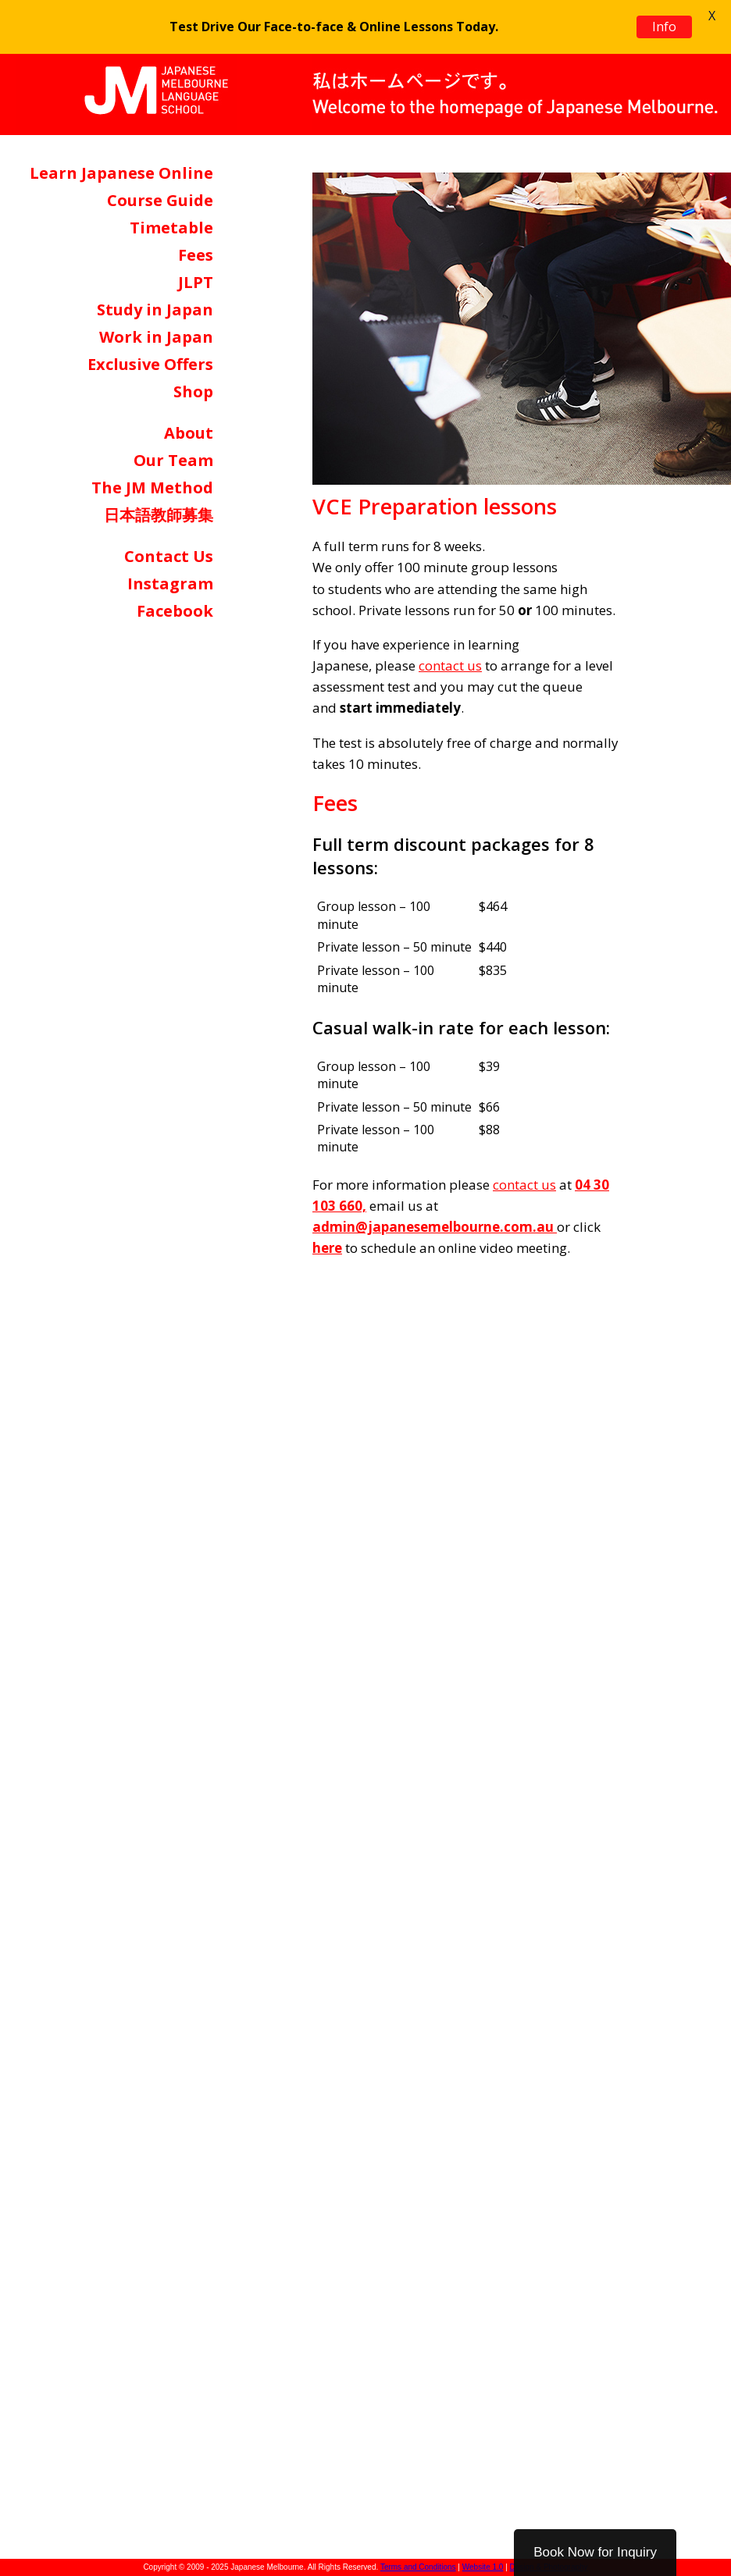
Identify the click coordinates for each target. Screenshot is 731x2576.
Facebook (175, 610)
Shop (193, 391)
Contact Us (168, 556)
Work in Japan (156, 336)
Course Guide (160, 200)
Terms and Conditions (418, 2567)
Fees (195, 254)
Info (664, 26)
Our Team (173, 460)
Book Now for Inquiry (595, 2552)
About (188, 432)
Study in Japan (155, 309)
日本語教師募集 (158, 514)
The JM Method (152, 487)
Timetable (171, 227)
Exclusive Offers (150, 364)
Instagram (170, 583)
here (327, 1248)
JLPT (195, 282)
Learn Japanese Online (121, 172)
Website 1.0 (483, 2567)
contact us (450, 665)
